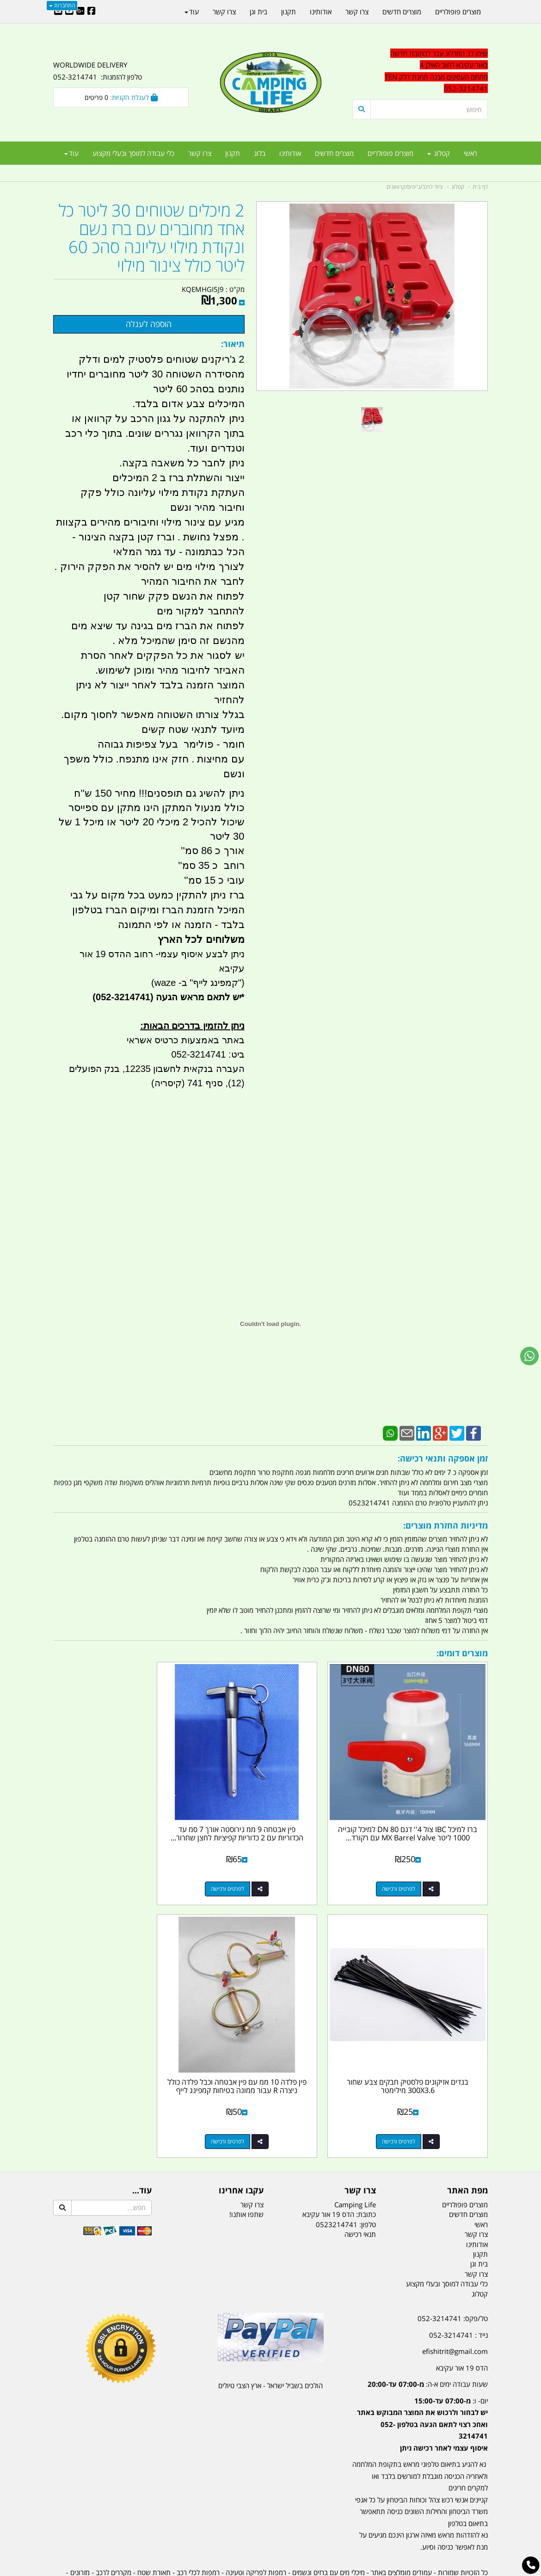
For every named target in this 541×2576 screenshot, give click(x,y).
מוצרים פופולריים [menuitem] (390, 153)
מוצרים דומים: (462, 1653)
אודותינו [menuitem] (290, 153)
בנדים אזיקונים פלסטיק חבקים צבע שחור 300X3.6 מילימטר (121, 1809)
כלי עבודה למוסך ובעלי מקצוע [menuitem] (133, 153)
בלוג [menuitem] (259, 153)
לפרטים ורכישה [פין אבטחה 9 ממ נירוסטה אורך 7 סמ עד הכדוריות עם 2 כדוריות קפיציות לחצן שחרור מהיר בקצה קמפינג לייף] (261, 1864)
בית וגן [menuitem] (258, 11)
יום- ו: (422, 2374)
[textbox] (420, 71)
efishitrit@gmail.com (455, 2301)
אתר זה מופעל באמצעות (271, 2569)
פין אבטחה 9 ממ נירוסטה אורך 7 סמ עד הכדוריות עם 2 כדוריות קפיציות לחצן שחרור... (270, 1813)
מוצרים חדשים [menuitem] (334, 153)
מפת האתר (467, 2141)
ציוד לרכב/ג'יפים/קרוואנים (415, 187)
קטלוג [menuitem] (438, 153)
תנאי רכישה (360, 2184)
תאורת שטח (154, 2522)
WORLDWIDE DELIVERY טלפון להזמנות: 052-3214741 (97, 70)
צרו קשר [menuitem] (199, 153)
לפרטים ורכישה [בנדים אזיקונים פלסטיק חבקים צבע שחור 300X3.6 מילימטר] (112, 1864)
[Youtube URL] (69, 11)
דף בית (480, 187)
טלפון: (367, 2175)
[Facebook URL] (91, 11)
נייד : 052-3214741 (458, 2285)
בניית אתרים (238, 2569)
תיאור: (233, 343)
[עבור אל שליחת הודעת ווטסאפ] (529, 1356)
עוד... (142, 2141)
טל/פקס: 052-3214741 (453, 2268)
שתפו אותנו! (246, 2164)
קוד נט (257, 2569)
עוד (71, 153)
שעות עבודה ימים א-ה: (428, 2334)
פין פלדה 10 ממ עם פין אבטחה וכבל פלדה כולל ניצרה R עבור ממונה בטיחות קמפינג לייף (420, 2040)
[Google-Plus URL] (80, 11)
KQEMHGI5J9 (203, 289)
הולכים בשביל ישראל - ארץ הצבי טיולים (270, 2336)
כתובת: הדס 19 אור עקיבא (339, 2164)
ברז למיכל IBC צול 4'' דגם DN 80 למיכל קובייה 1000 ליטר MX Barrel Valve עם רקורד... (419, 1813)
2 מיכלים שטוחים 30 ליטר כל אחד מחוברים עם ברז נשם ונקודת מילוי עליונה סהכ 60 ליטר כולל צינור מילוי (152, 237)
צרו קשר (360, 2141)
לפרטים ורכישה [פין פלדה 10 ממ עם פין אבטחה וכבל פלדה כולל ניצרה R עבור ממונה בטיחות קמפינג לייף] (410, 2092)
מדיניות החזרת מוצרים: (445, 1525)
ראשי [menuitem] (470, 153)
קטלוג (457, 187)
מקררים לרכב (113, 2522)
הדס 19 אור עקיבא (462, 2317)
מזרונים (80, 2522)
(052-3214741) (121, 997)
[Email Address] (58, 11)
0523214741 (336, 2175)
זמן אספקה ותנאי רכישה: (443, 1458)
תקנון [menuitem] (232, 153)
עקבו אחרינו (241, 2141)
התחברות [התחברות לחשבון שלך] (62, 5)
